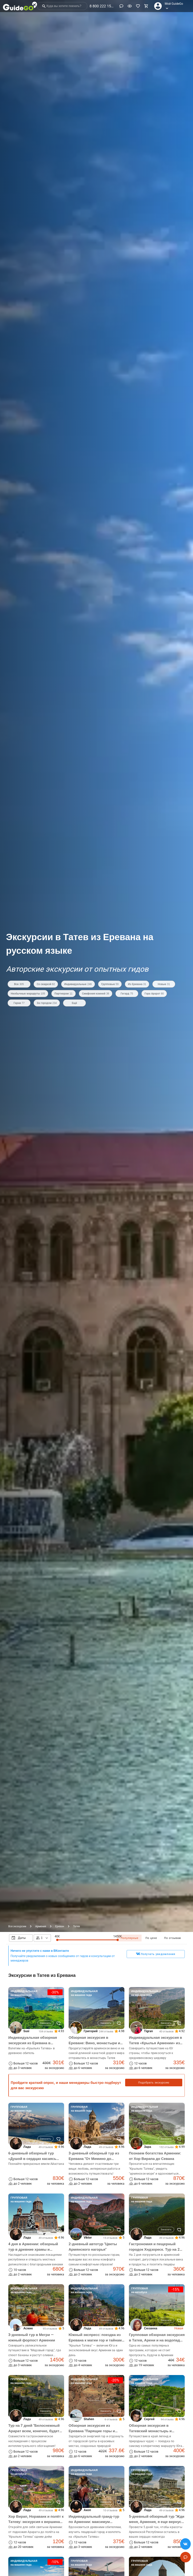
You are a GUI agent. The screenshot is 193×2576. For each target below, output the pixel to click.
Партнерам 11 (63, 993)
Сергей (149, 2419)
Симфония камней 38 (95, 993)
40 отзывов (166, 2031)
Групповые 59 (110, 984)
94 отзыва (167, 2419)
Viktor (88, 2237)
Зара (147, 2147)
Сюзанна (150, 2328)
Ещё (74, 1002)
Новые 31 (164, 984)
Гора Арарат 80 (154, 993)
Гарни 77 (19, 1002)
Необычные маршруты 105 (28, 993)
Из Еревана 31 (137, 984)
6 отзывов (111, 2419)
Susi (26, 2031)
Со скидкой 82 (46, 984)
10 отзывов (110, 2510)
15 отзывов (110, 2237)
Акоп (87, 2510)
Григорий (91, 2031)
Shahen (89, 2419)
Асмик (28, 2328)
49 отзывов (46, 2147)
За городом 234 (47, 1002)
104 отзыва (46, 2031)
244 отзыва (106, 2031)
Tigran (148, 2031)
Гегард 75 (127, 993)
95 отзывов (50, 2328)
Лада (27, 2147)
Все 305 (19, 984)
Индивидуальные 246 (78, 984)
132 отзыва (166, 2147)
